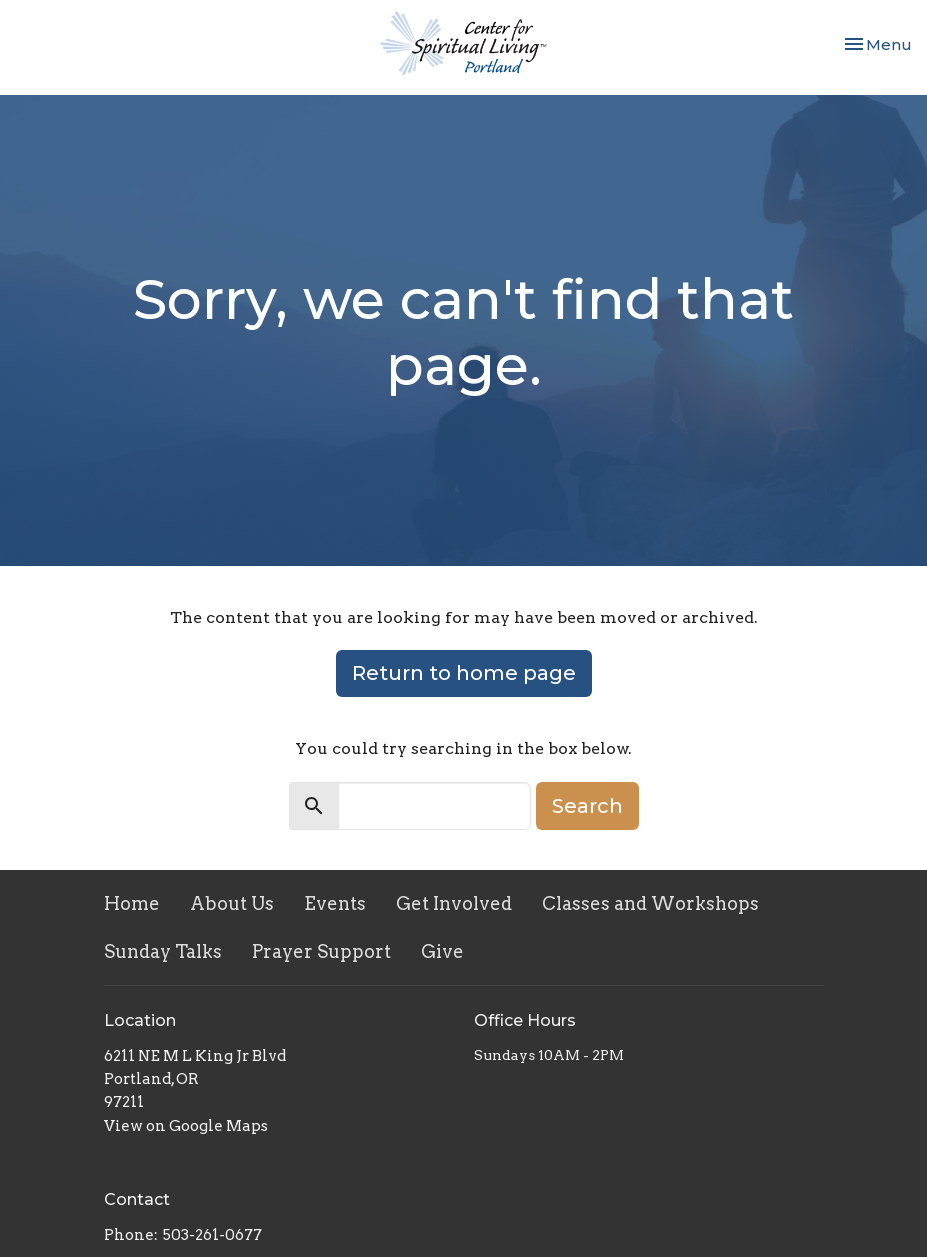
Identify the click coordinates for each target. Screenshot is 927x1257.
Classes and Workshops (650, 903)
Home (132, 903)
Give (442, 951)
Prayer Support (321, 951)
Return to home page (464, 673)
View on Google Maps (186, 1126)
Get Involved (454, 903)
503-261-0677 (212, 1235)
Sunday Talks (163, 951)
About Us (232, 903)
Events (335, 903)
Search (587, 806)
